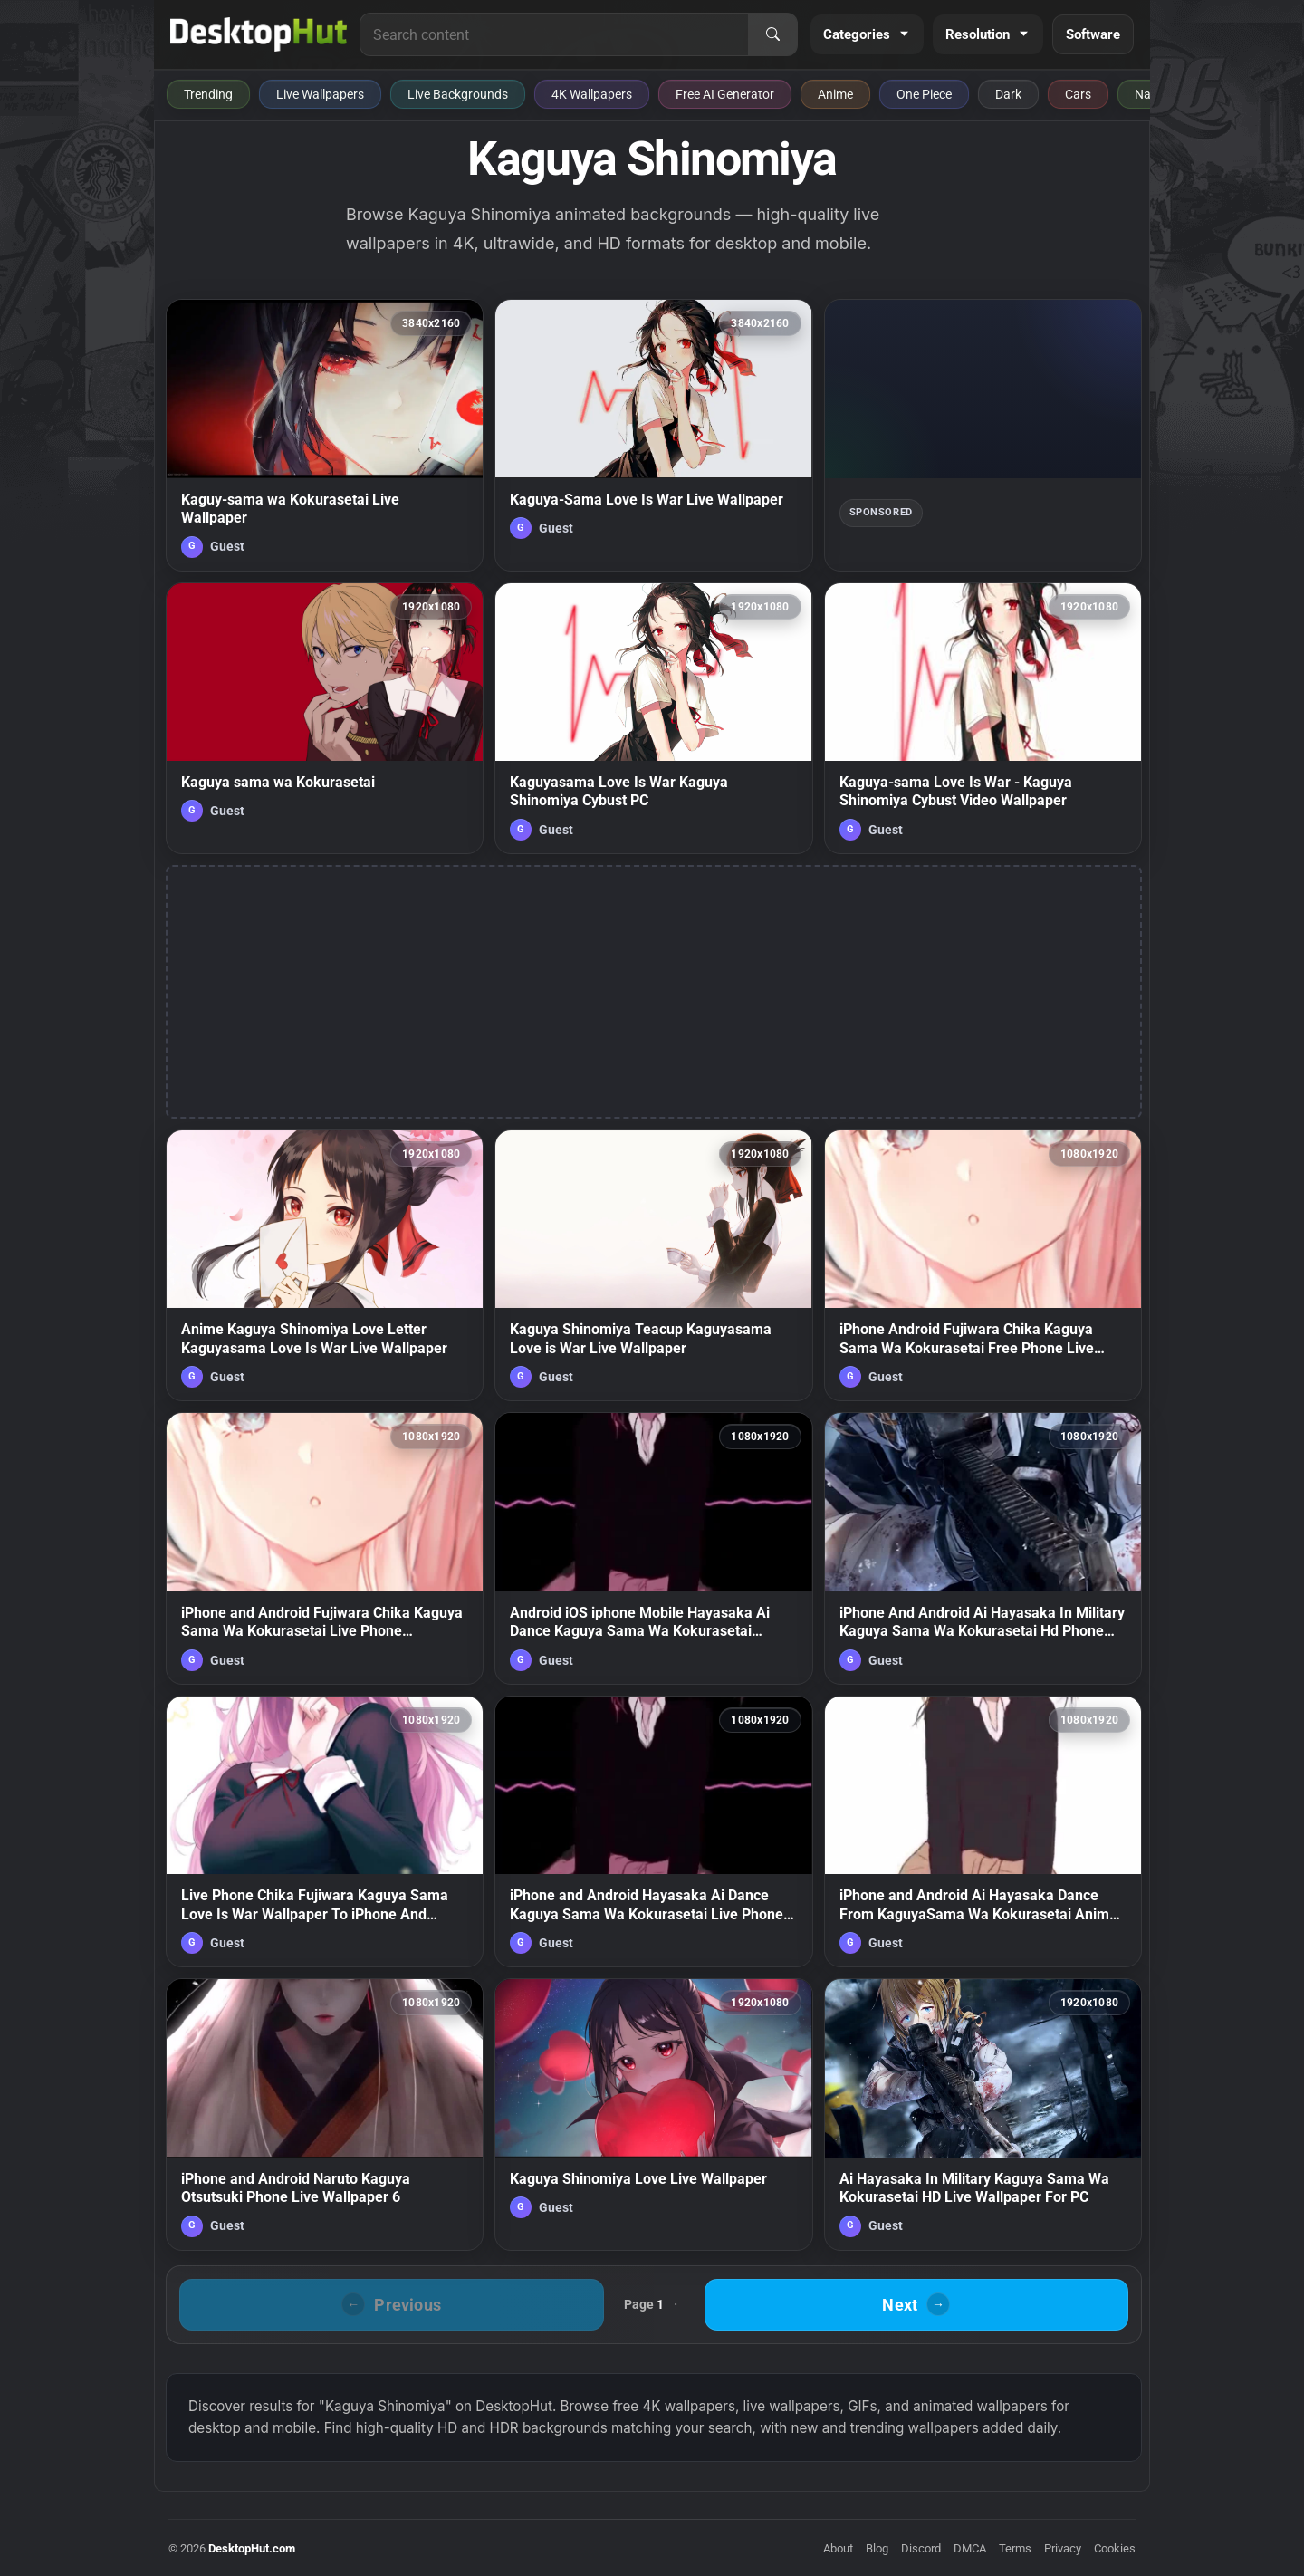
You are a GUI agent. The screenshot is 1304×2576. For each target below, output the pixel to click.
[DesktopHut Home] (258, 34)
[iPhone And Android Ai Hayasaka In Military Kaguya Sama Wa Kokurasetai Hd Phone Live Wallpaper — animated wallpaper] (983, 1548)
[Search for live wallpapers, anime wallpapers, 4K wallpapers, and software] (554, 34)
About (838, 2548)
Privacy (1062, 2548)
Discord (921, 2548)
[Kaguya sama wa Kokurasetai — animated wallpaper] (325, 718)
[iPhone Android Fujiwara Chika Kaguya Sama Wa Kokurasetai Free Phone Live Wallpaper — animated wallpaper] (983, 1265)
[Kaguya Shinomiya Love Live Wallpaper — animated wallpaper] (653, 2114)
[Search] (772, 34)
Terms (1015, 2548)
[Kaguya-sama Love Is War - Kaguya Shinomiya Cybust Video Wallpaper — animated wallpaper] (983, 718)
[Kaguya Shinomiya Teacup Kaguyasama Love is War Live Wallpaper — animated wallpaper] (653, 1265)
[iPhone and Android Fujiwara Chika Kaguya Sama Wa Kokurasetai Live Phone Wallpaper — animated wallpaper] (325, 1548)
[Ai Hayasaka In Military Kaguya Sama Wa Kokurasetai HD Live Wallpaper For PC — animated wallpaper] (983, 2114)
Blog (877, 2548)
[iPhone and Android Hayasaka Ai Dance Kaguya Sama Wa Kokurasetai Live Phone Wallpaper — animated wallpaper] (653, 1831)
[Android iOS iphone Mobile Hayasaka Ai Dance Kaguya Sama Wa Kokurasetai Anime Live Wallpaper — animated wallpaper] (653, 1548)
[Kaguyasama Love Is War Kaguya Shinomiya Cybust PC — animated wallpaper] (653, 718)
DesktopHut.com (251, 2548)
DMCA (970, 2548)
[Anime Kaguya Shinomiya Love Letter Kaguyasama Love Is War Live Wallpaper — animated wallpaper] (325, 1265)
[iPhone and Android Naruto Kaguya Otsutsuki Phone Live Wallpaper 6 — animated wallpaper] (325, 2114)
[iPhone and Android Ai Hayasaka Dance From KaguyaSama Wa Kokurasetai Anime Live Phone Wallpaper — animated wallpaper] (983, 1831)
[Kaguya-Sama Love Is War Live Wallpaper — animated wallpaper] (653, 435)
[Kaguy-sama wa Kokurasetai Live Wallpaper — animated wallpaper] (325, 435)
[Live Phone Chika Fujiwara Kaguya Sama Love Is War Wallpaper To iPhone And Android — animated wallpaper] (325, 1831)
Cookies (1115, 2548)
